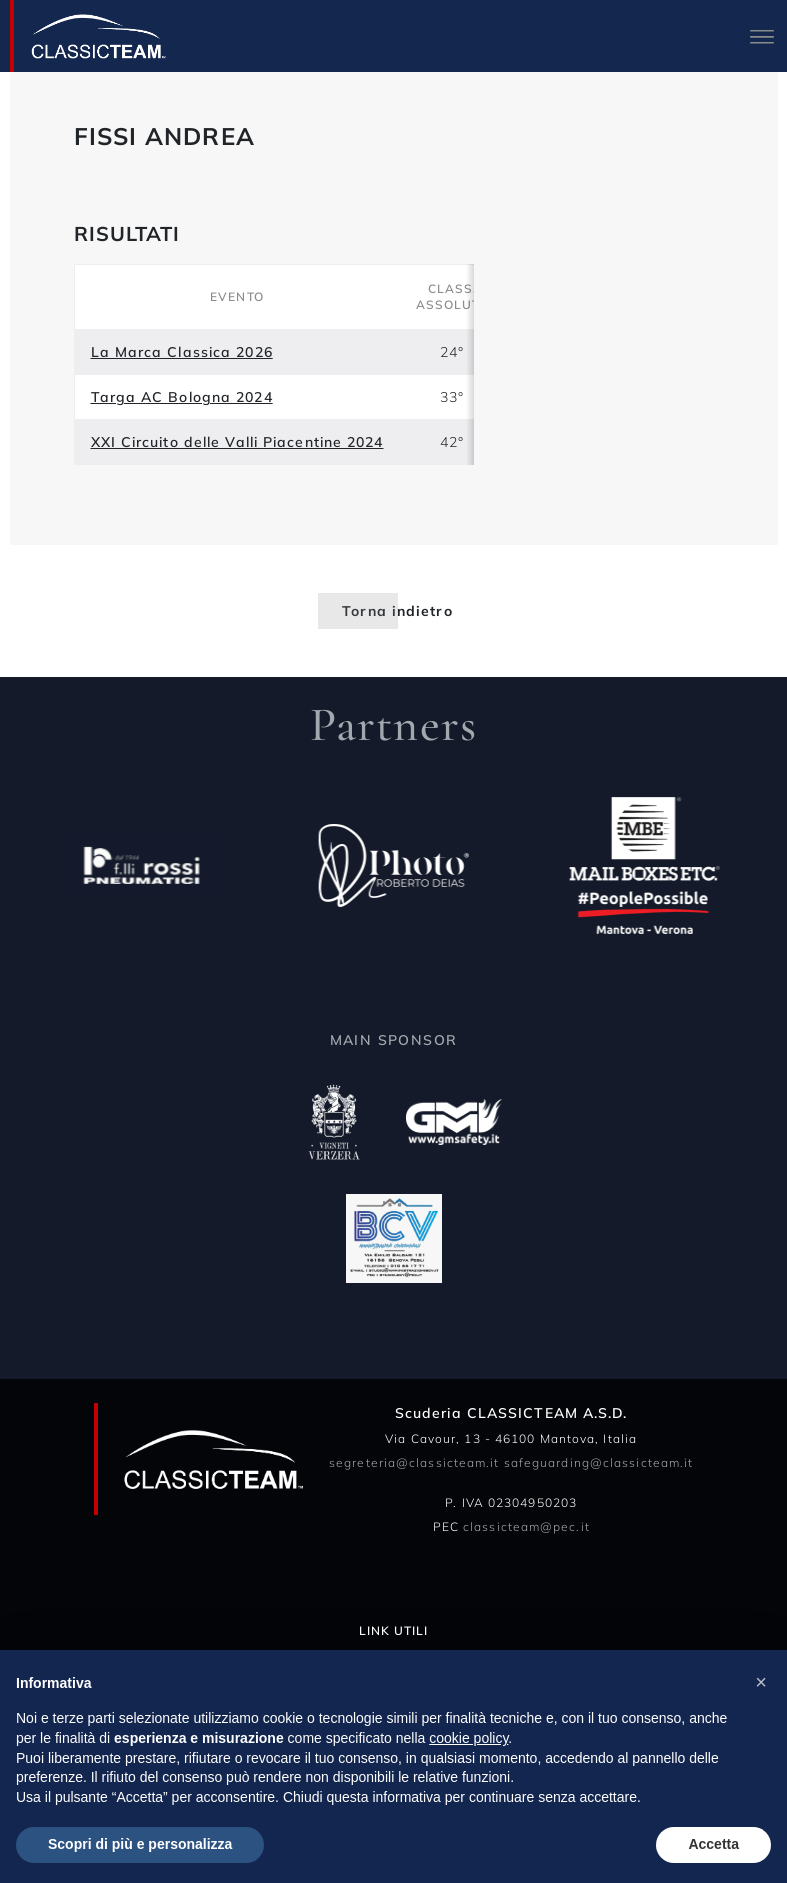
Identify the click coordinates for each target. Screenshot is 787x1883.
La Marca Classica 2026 (182, 352)
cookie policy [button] (468, 1738)
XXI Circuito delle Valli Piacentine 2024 (237, 442)
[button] (761, 1682)
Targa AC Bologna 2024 (182, 397)
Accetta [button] (713, 1844)
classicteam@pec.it (526, 1526)
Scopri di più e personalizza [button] (140, 1844)
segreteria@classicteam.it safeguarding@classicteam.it (511, 1462)
